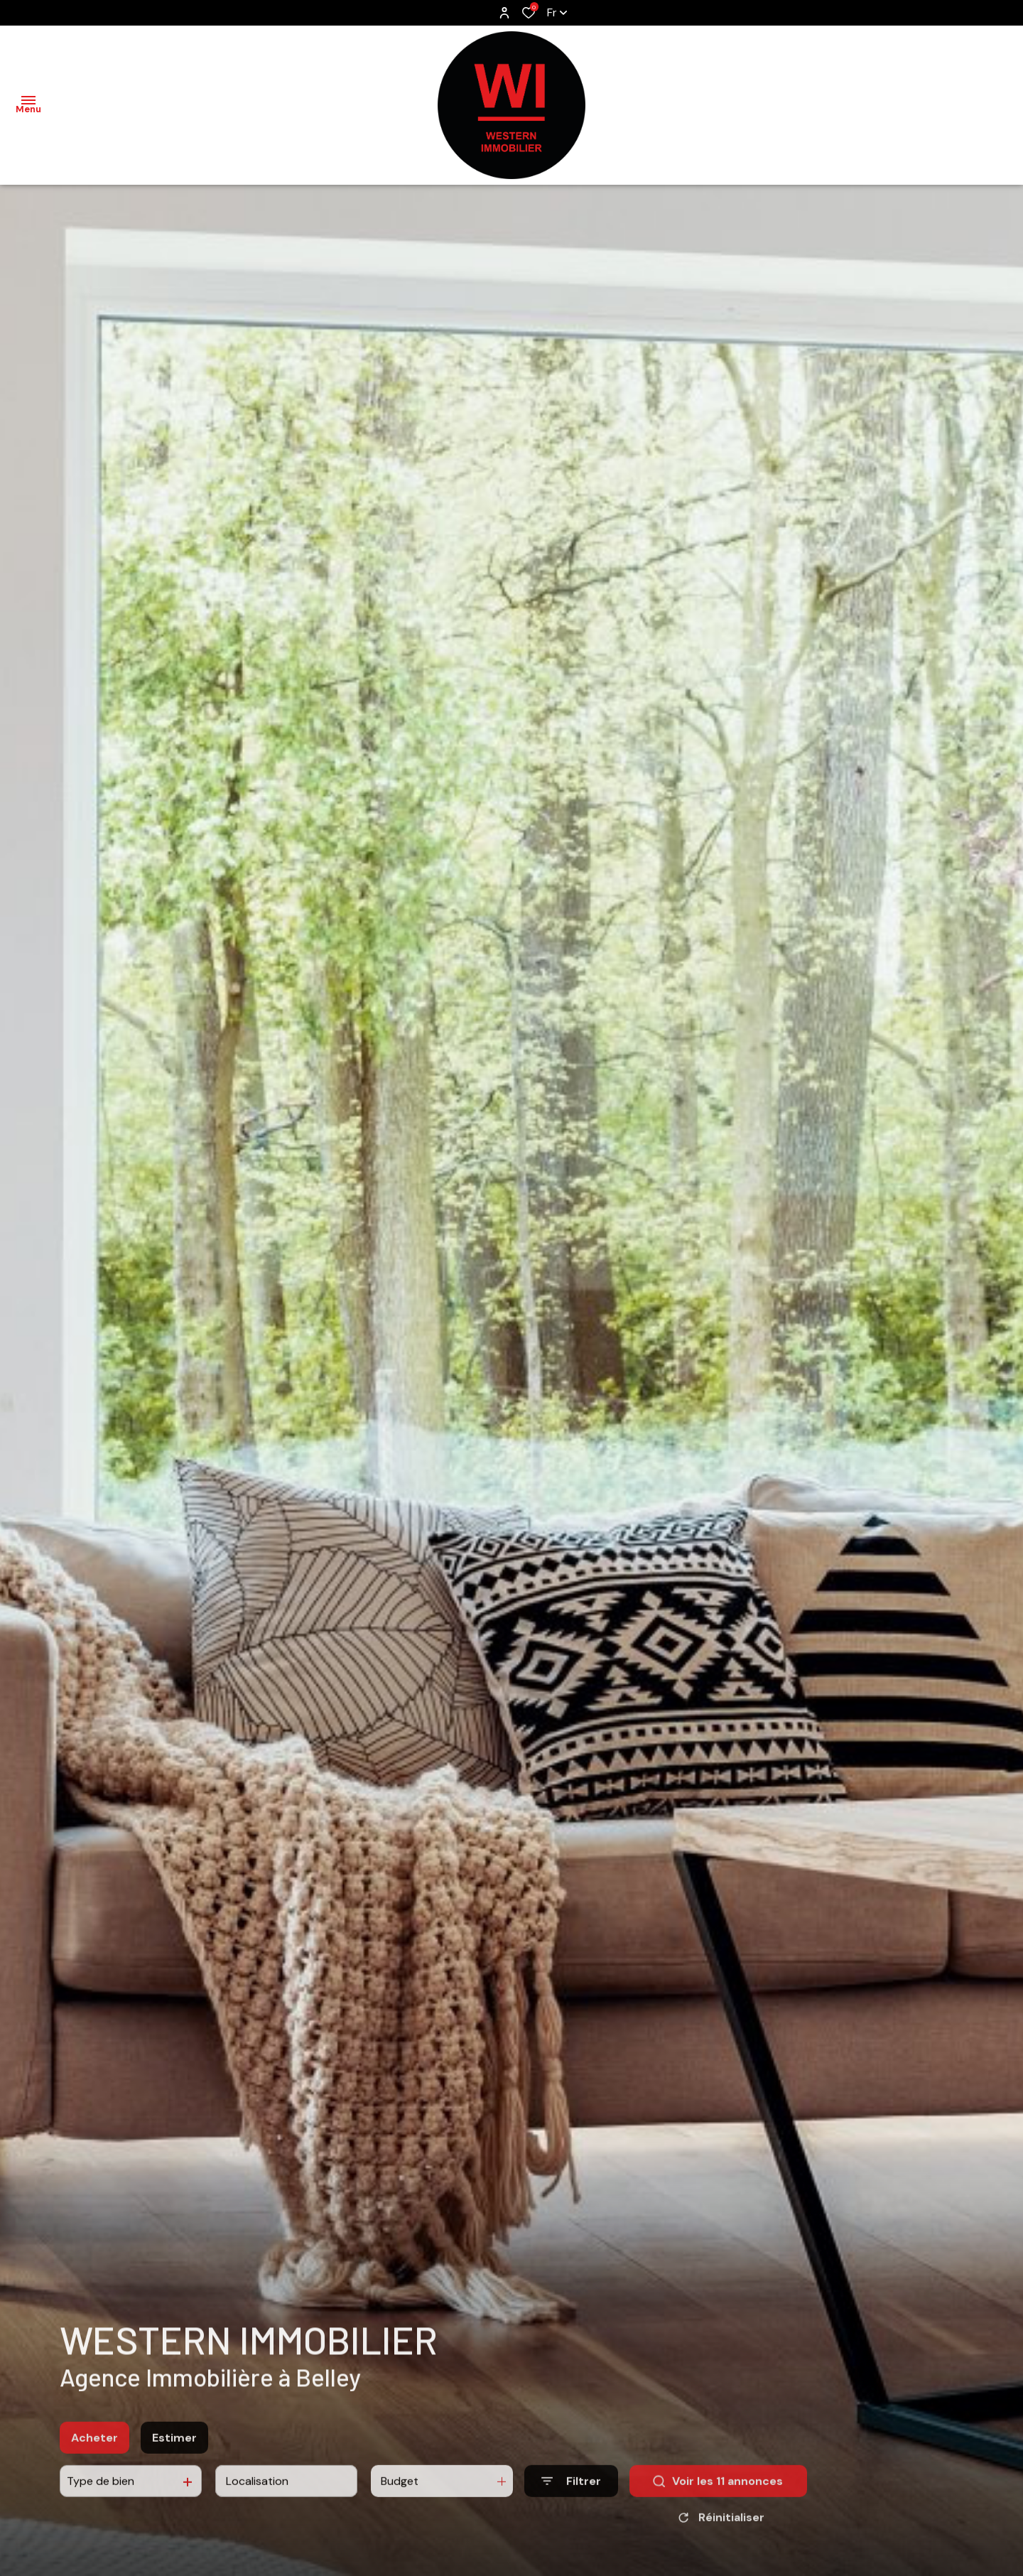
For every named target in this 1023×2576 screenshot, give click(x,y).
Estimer (174, 2451)
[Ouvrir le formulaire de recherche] (571, 2495)
